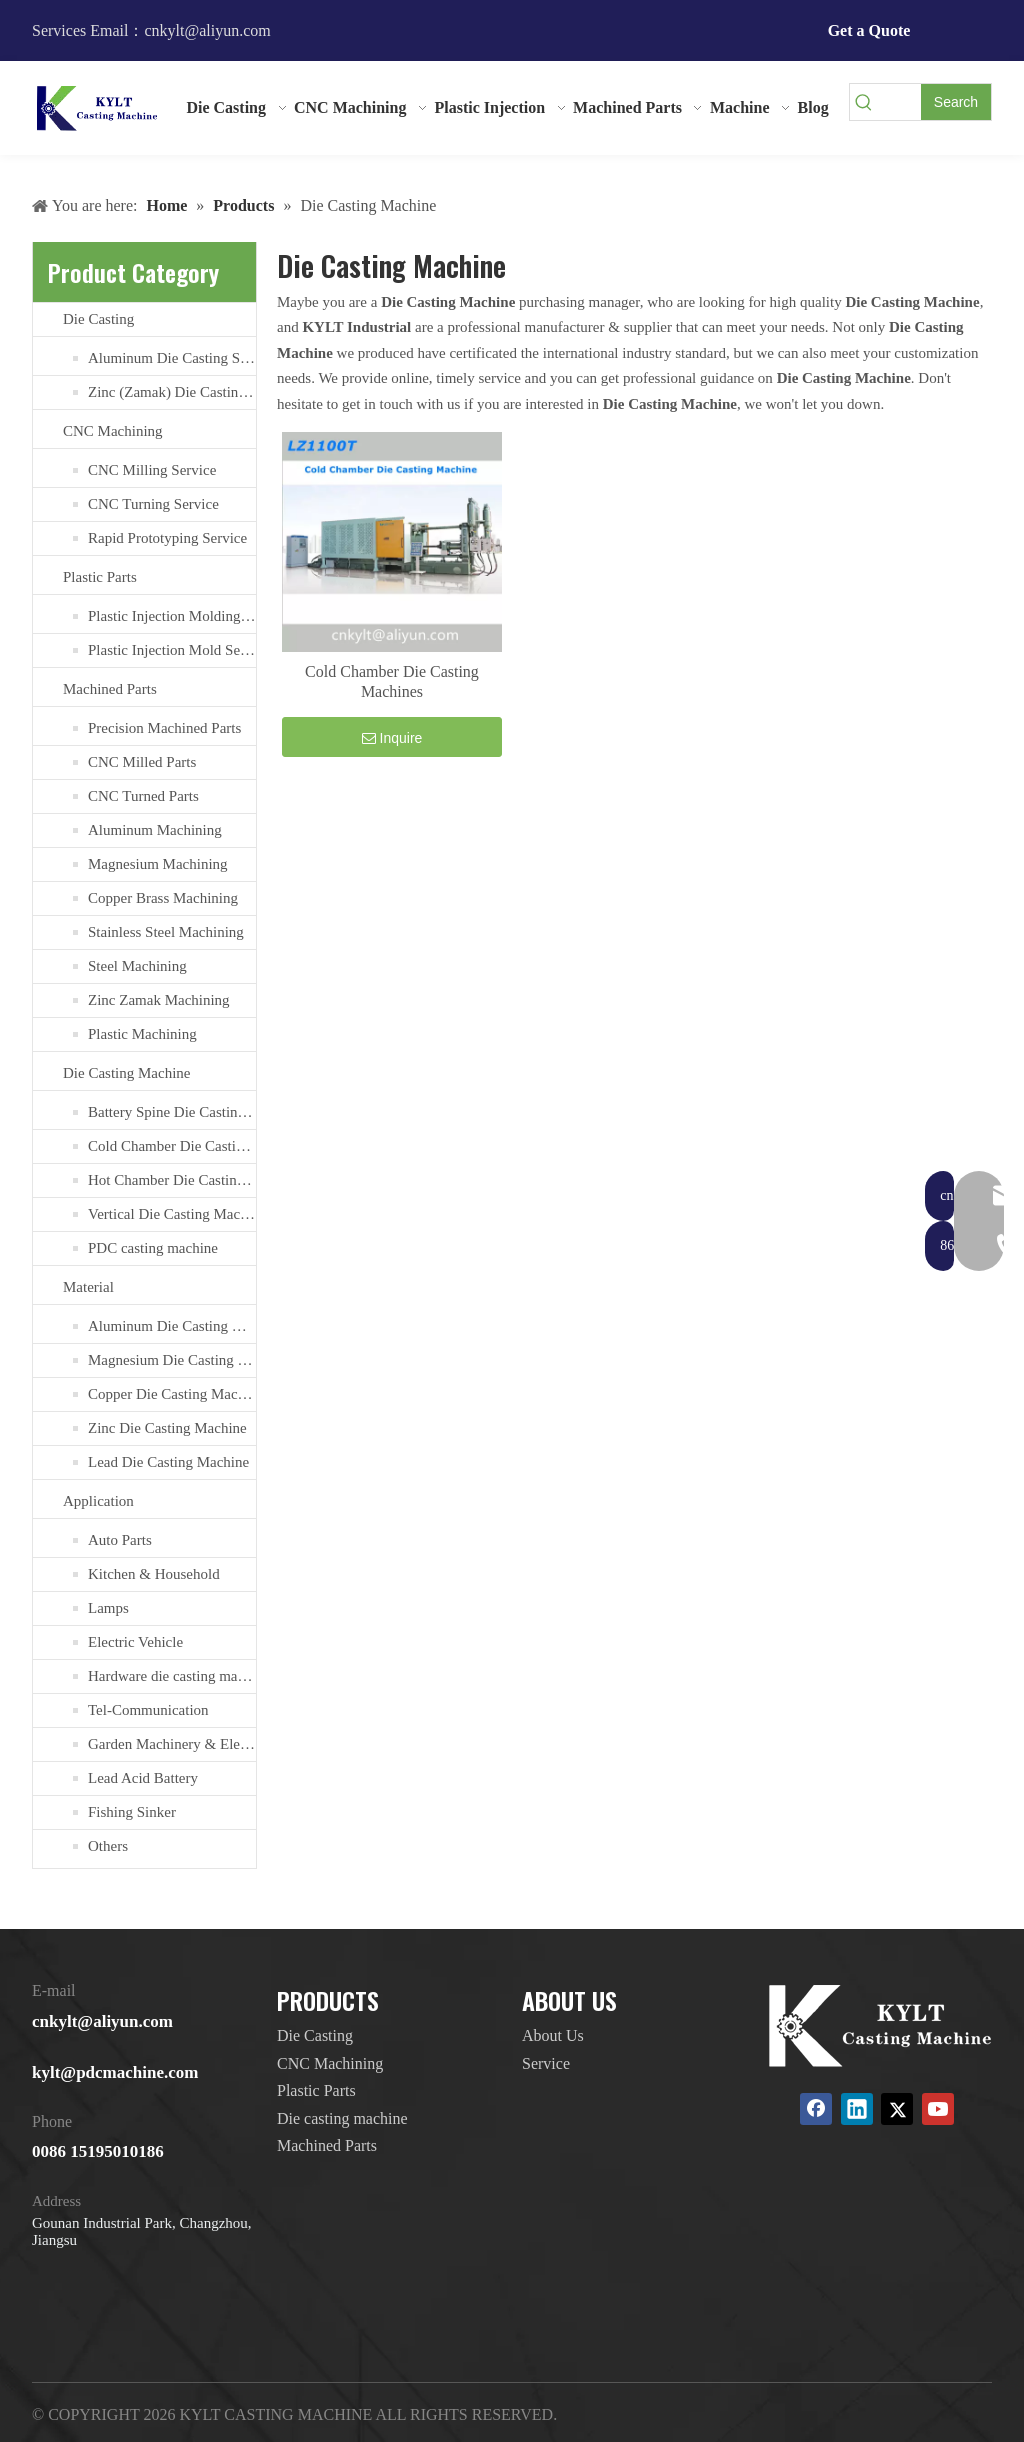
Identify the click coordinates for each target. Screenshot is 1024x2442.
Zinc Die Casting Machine (167, 1428)
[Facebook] (816, 2109)
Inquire (392, 738)
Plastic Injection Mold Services (172, 650)
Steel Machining (137, 966)
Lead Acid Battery (143, 1778)
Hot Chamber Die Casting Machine (172, 1180)
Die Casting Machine (126, 1073)
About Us (553, 2035)
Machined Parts (110, 689)
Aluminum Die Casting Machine (172, 1326)
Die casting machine (342, 2118)
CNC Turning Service (153, 504)
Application (98, 1501)
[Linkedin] (857, 2109)
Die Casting (98, 319)
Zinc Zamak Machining (159, 1000)
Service (546, 2063)
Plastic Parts (100, 577)
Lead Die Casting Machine (168, 1462)
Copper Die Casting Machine (172, 1394)
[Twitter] (897, 2109)
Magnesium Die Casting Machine (172, 1360)
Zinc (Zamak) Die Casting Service (172, 392)
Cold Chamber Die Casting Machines (172, 1146)
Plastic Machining (142, 1034)
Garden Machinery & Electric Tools (172, 1744)
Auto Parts (120, 1540)
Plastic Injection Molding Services (172, 616)
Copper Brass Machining (163, 898)
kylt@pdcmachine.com (115, 2072)
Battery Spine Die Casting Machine (172, 1112)
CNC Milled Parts (142, 762)
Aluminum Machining (155, 830)
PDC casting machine (153, 1248)
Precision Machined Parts (164, 728)
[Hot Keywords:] (956, 102)
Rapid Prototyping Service (167, 538)
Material (88, 1287)
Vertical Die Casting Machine (172, 1214)
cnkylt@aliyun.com (102, 2021)
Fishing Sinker (132, 1812)
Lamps (108, 1608)
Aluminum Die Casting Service (172, 358)
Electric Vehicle (135, 1642)
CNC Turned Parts (143, 796)
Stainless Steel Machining (166, 932)
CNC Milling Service (152, 470)
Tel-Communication (148, 1710)
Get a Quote (869, 30)
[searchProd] (899, 102)
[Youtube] (938, 2109)
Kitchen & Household (154, 1574)
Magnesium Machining (158, 864)
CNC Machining (113, 431)
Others (108, 1846)
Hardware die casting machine (172, 1676)
